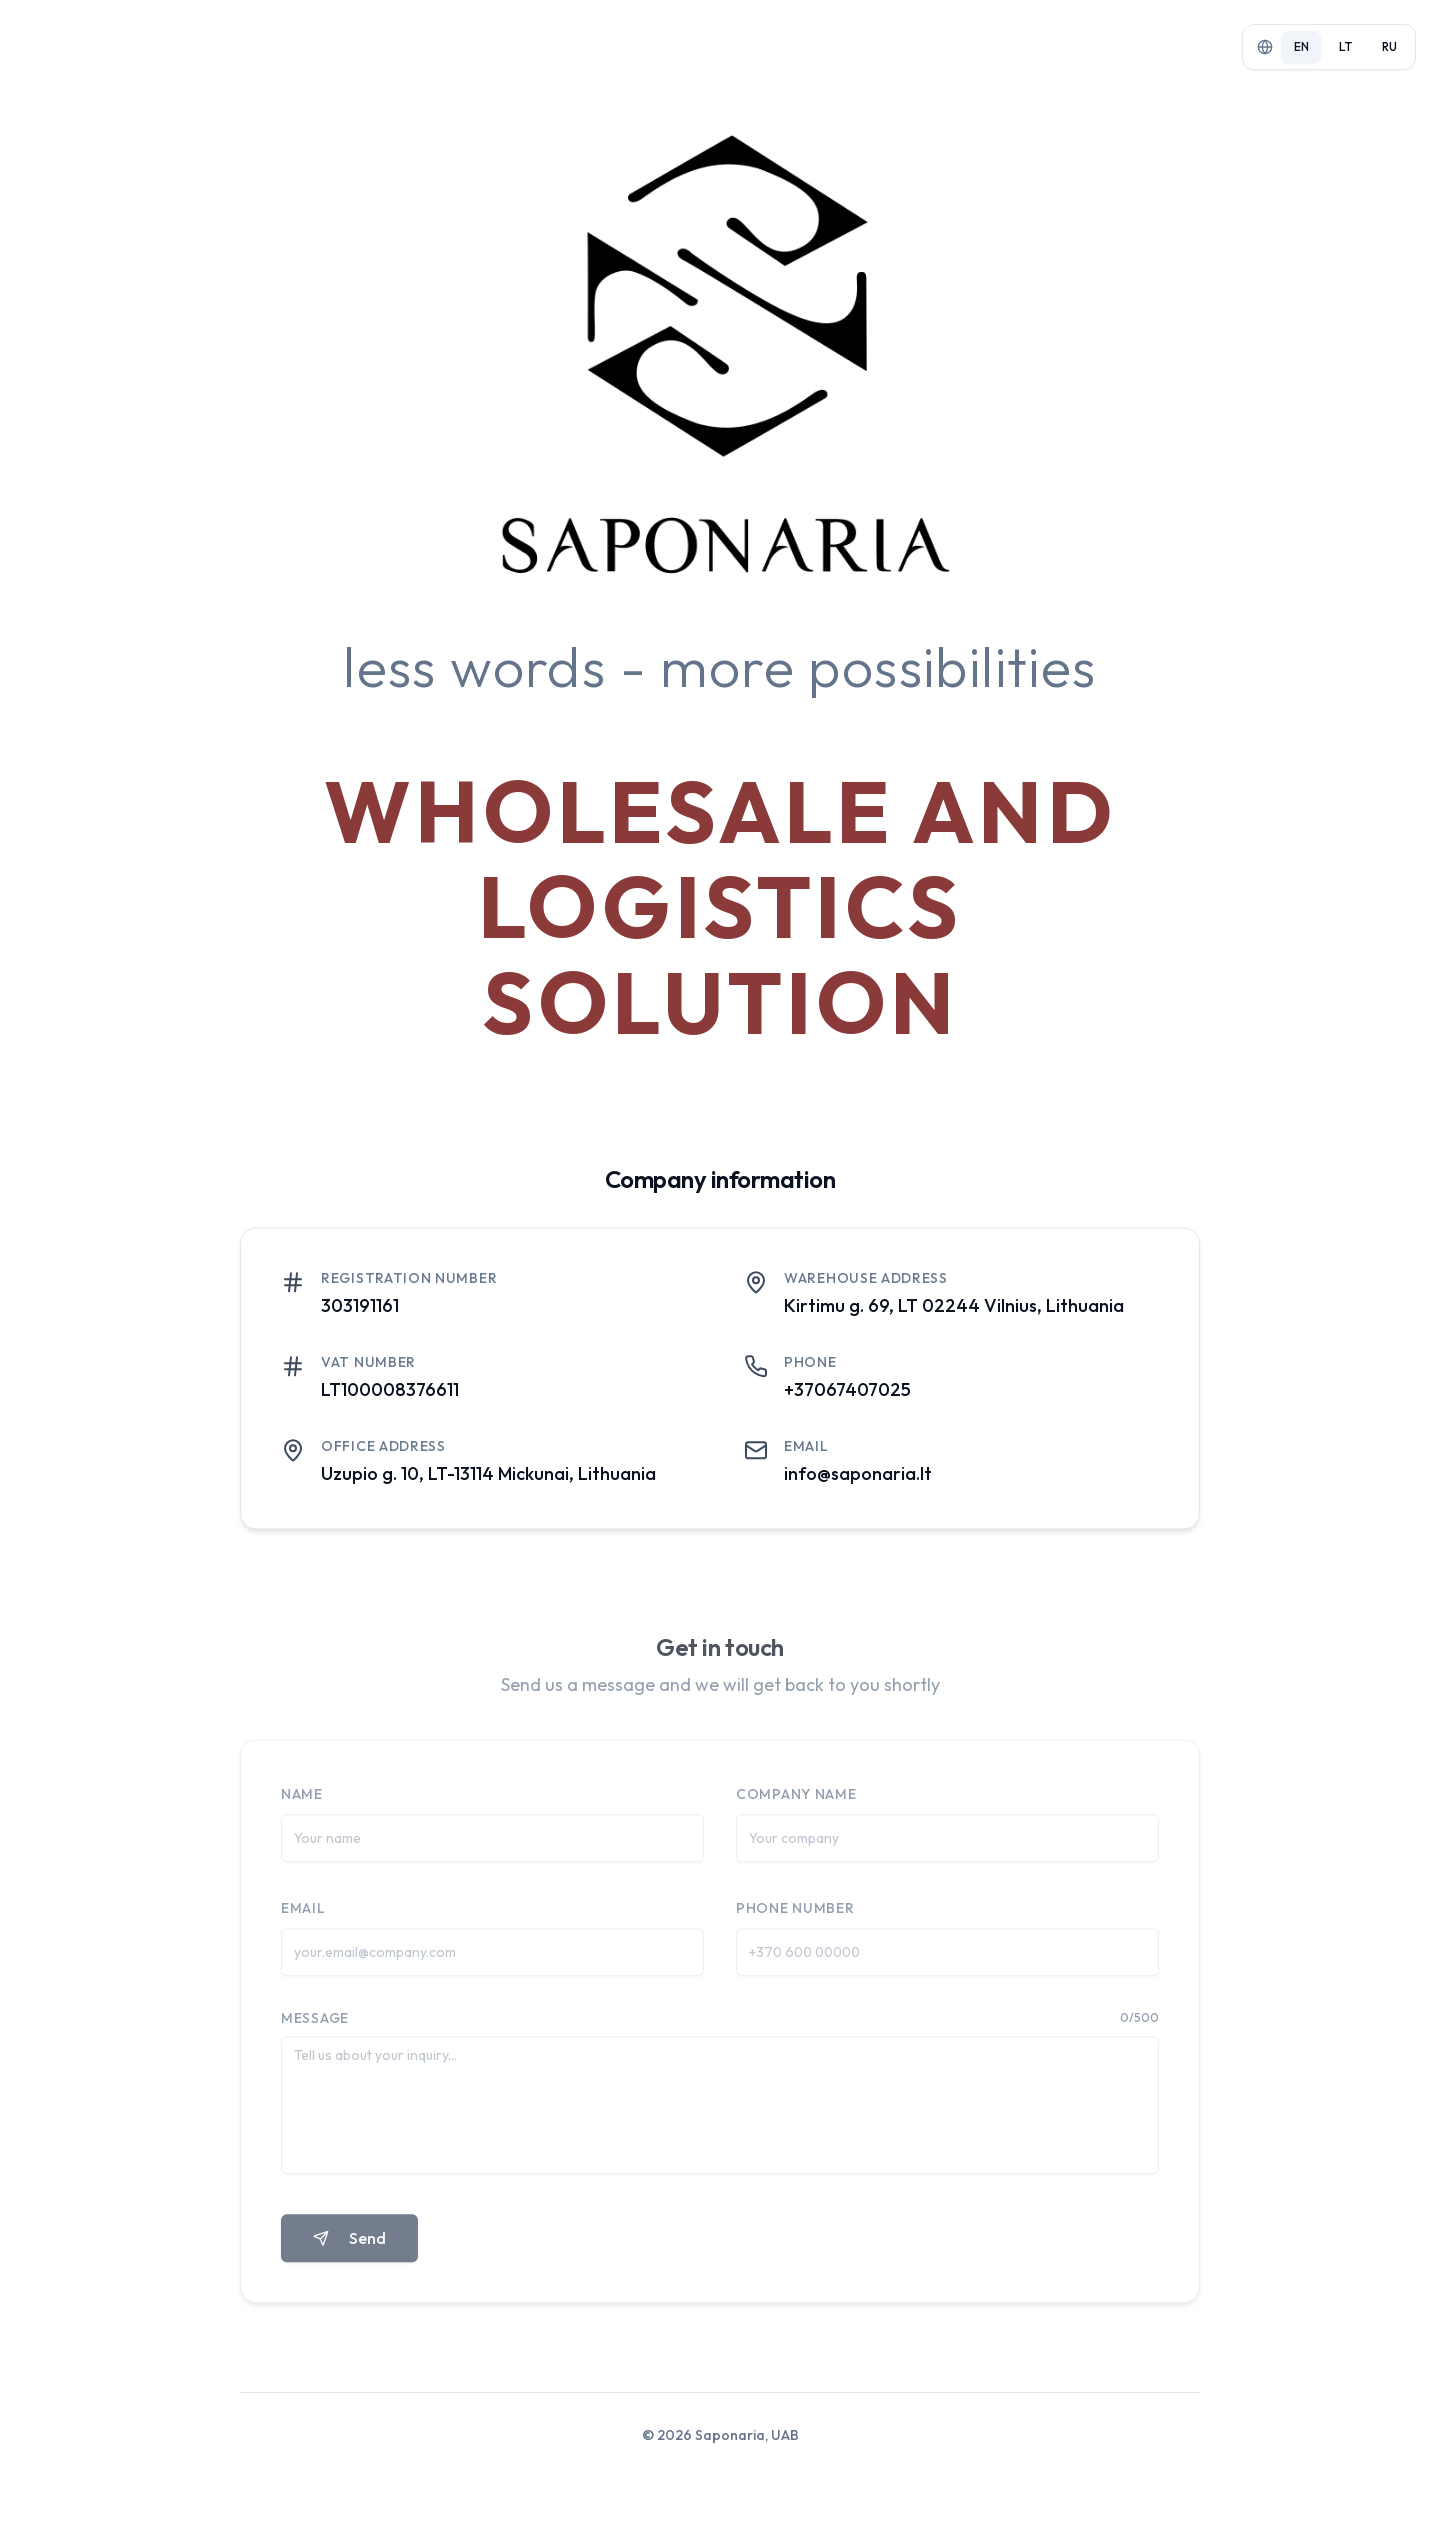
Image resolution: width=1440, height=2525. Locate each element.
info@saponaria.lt (858, 1479)
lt (1345, 46)
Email (303, 1917)
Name (302, 1803)
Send (349, 2247)
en (1301, 46)
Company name (796, 1803)
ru (1389, 46)
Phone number (795, 1917)
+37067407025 (847, 1395)
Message (315, 2027)
